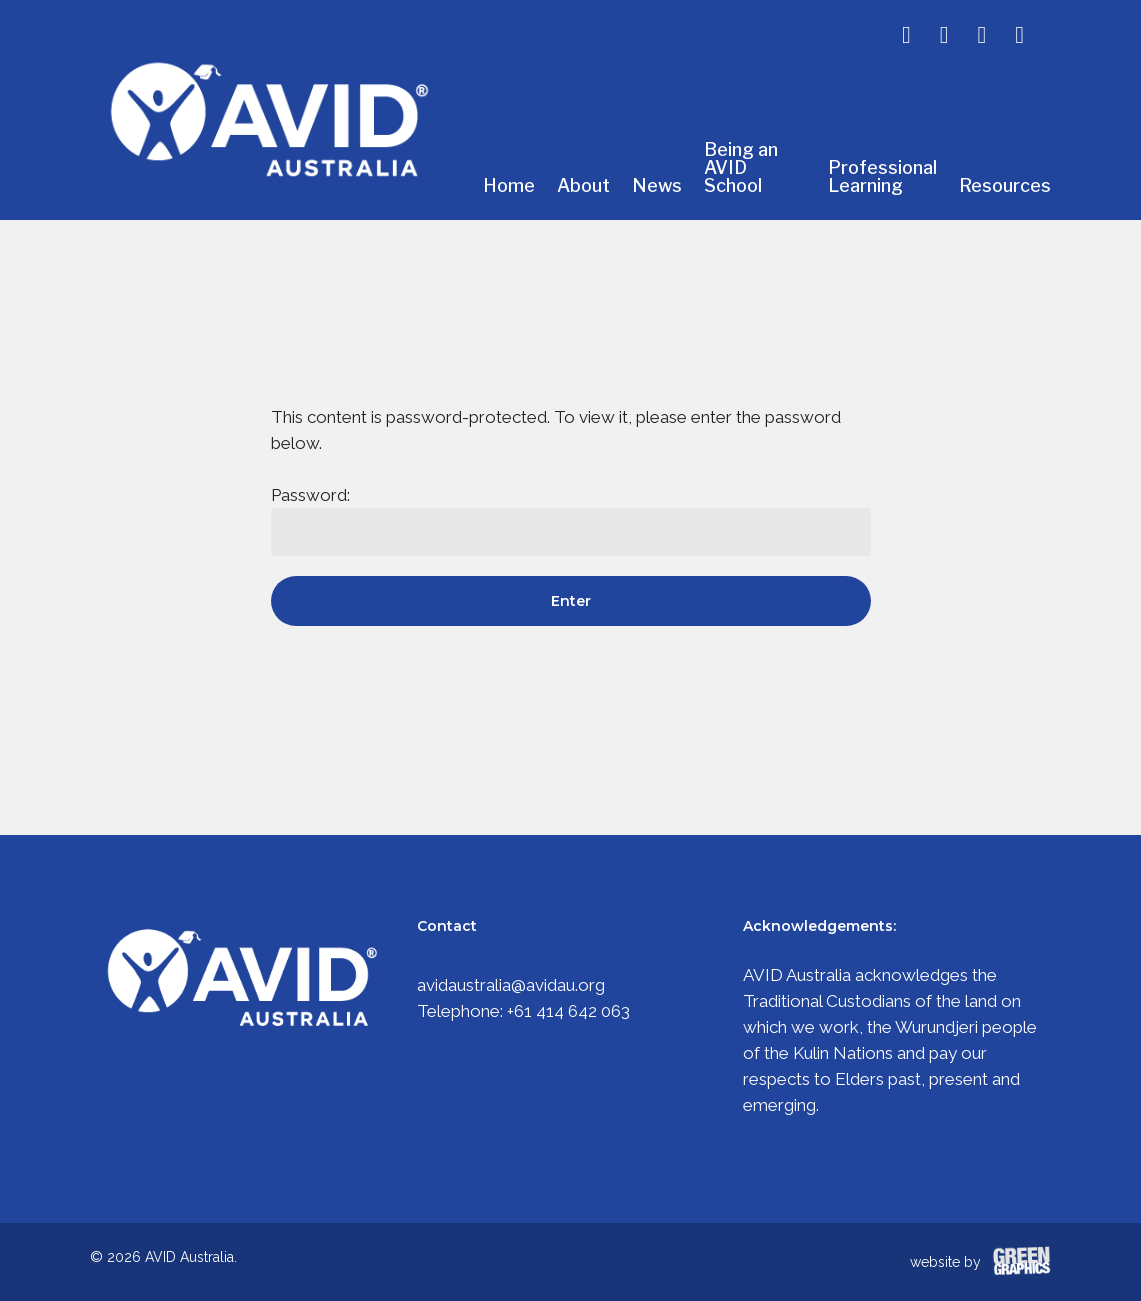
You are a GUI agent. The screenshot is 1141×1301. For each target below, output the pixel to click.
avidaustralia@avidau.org (511, 985)
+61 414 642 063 (568, 1011)
